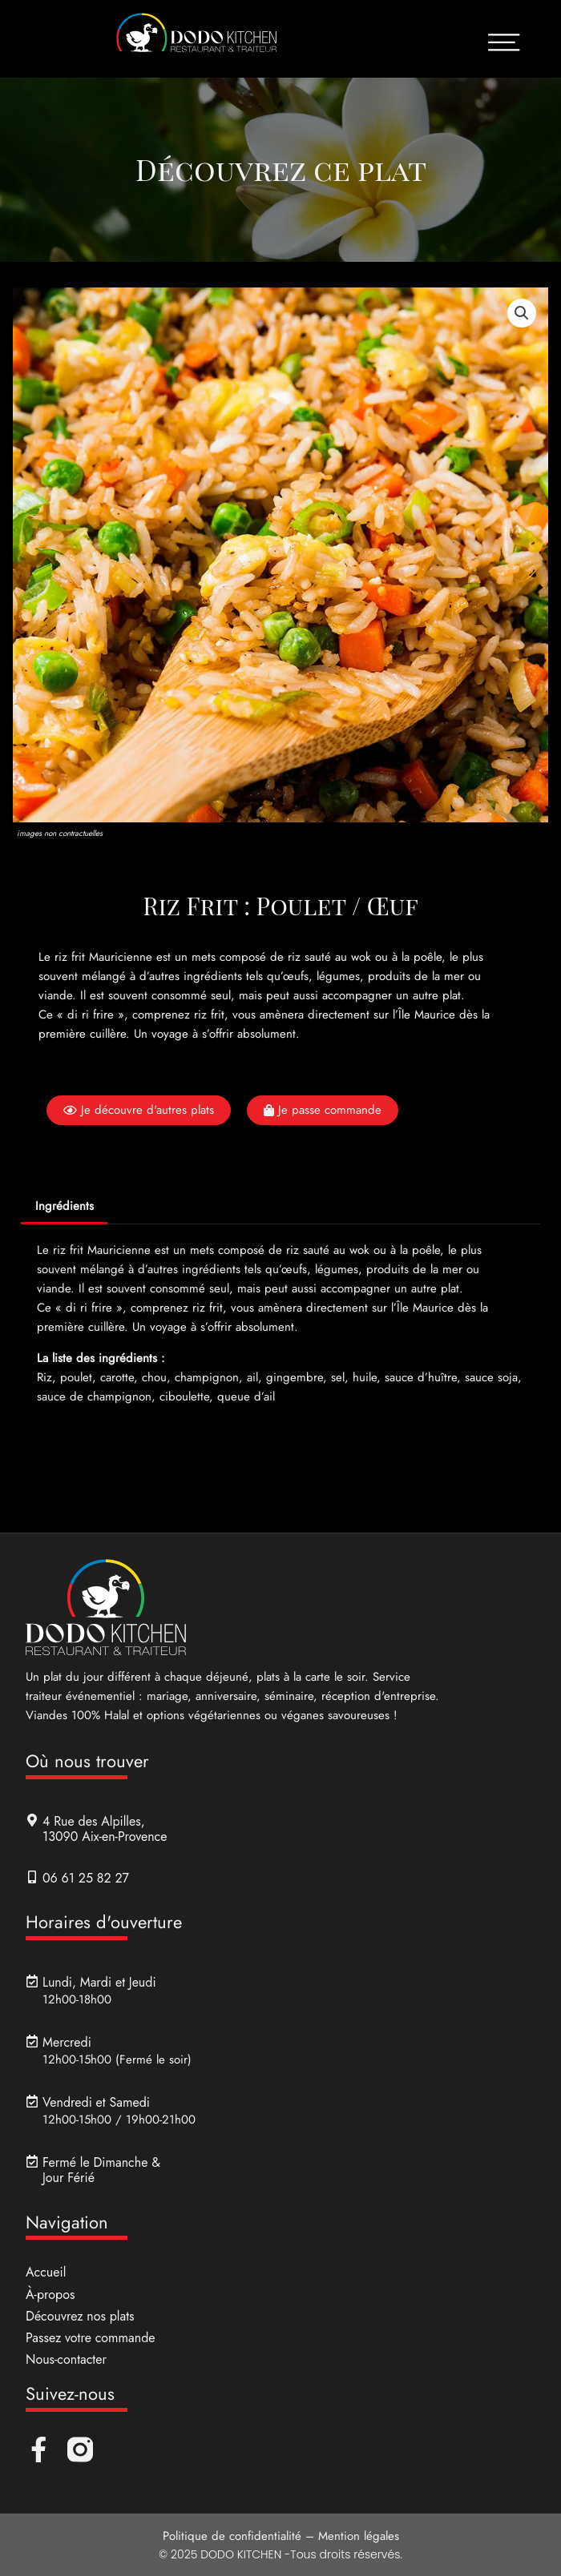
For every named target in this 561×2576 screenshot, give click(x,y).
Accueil (46, 2273)
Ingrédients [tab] (64, 1207)
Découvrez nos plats (80, 2317)
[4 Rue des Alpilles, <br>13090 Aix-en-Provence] (32, 1820)
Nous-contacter (66, 2360)
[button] (521, 313)
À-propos (50, 2294)
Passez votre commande (90, 2338)
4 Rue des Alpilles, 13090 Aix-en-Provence (104, 1830)
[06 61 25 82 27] (32, 1877)
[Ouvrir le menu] (504, 42)
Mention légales (358, 2537)
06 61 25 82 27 (85, 1878)
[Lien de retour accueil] (196, 39)
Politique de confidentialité (232, 2537)
